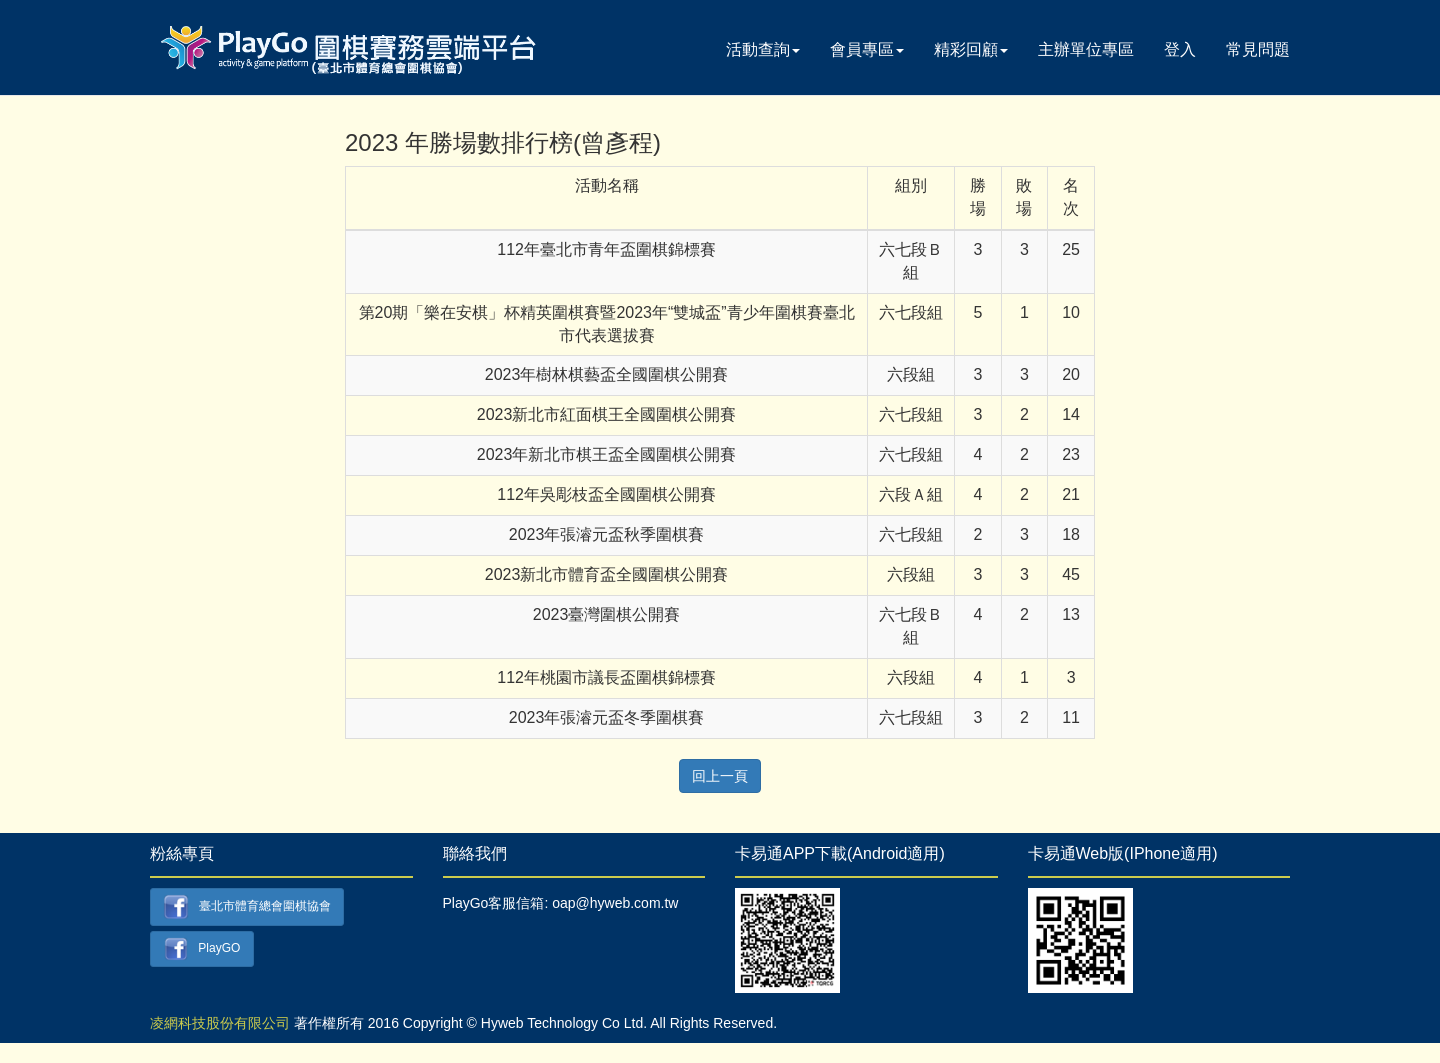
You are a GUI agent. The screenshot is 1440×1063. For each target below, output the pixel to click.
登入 (1180, 49)
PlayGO (202, 949)
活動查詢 (763, 49)
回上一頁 (720, 776)
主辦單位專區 (1086, 49)
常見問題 (1258, 49)
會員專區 (867, 49)
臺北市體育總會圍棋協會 (247, 907)
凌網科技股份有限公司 (220, 1023)
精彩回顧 (971, 49)
